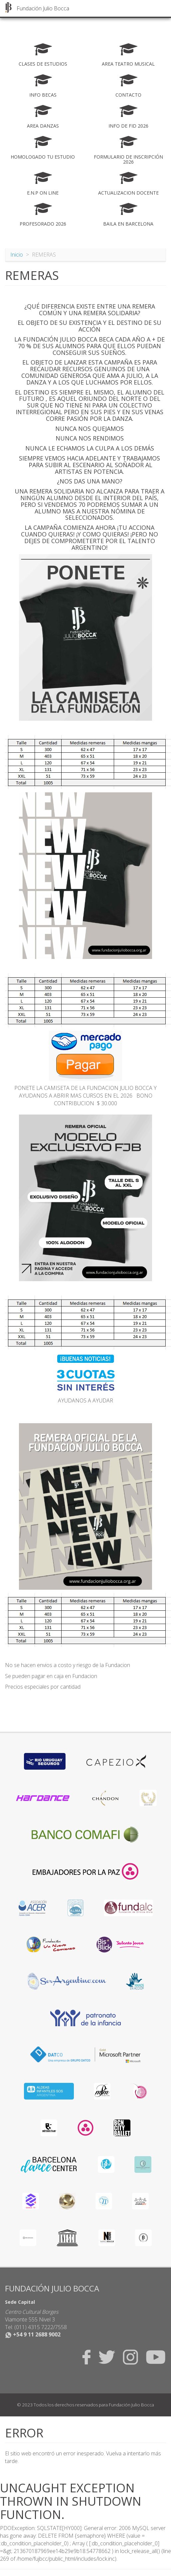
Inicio (16, 254)
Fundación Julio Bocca (43, 8)
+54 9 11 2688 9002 (33, 2334)
